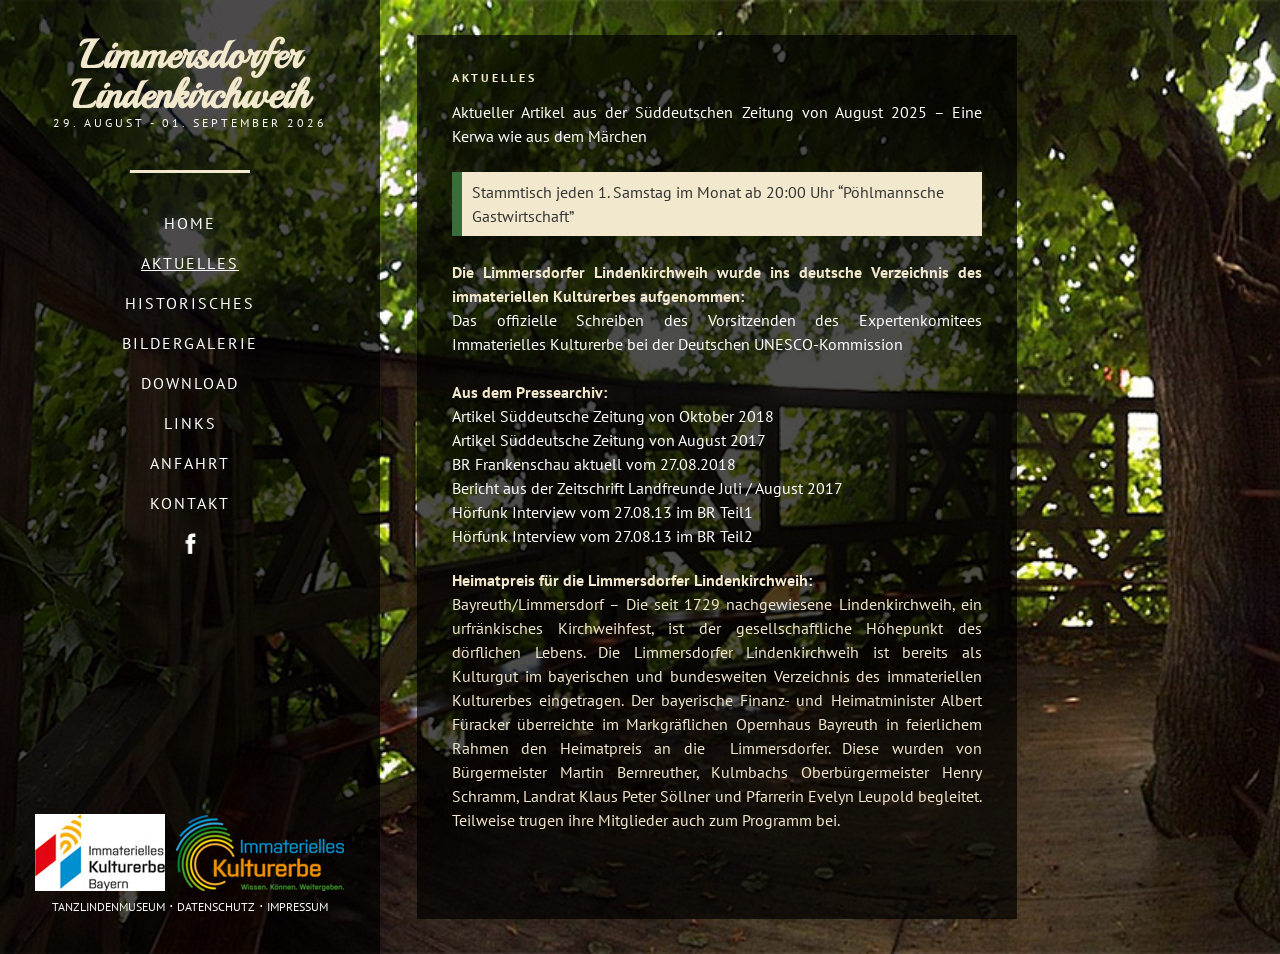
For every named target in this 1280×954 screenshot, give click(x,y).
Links (190, 423)
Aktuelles (190, 263)
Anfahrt (190, 463)
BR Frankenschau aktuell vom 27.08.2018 (594, 464)
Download (190, 383)
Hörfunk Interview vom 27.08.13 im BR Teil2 (602, 536)
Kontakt (190, 503)
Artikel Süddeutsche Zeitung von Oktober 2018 (613, 416)
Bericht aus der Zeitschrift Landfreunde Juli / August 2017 (647, 488)
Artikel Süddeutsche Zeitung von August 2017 (609, 440)
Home (190, 223)
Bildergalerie (190, 343)
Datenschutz (216, 906)
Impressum (297, 906)
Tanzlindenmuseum (108, 906)
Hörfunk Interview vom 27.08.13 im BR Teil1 (602, 512)
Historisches (190, 303)
